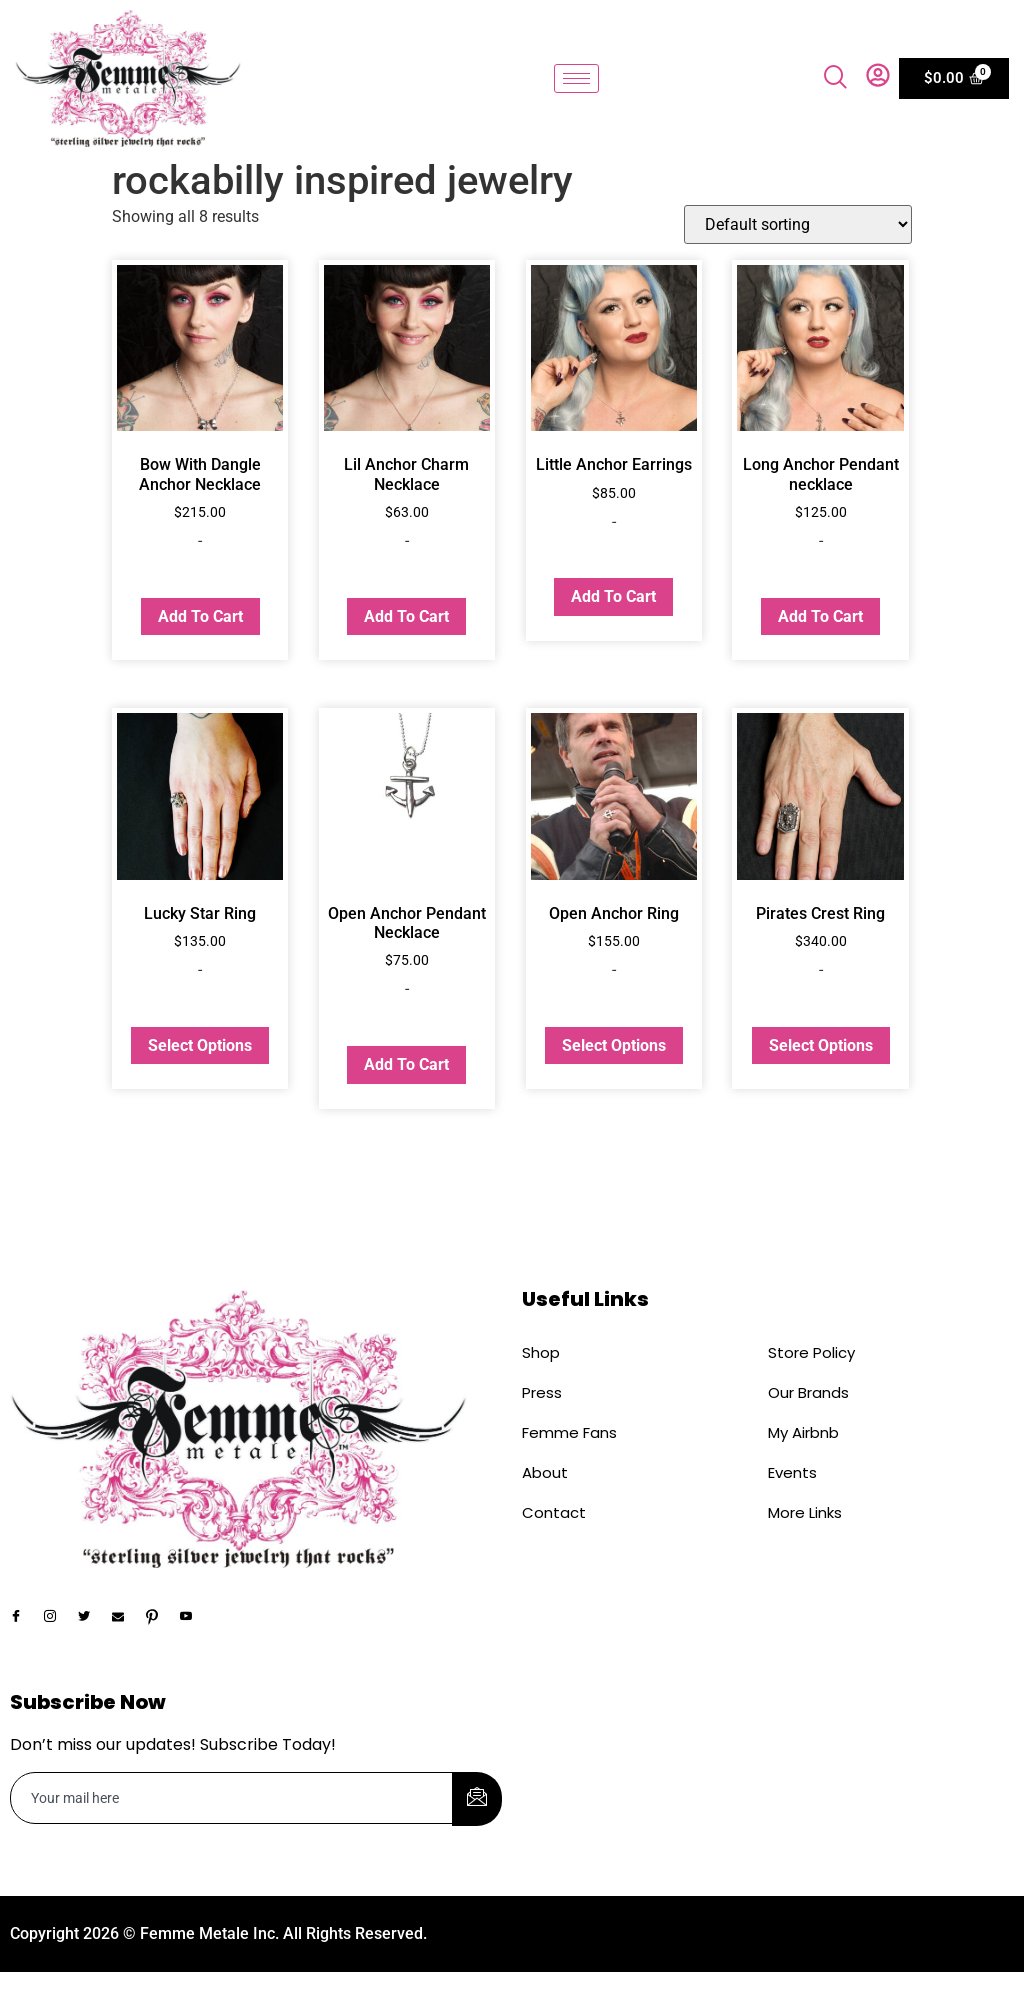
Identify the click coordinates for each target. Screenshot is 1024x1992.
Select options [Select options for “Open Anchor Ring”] (614, 1045)
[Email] (127, 1618)
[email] (232, 1798)
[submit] (477, 1799)
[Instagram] (59, 1618)
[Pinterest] (161, 1618)
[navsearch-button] (836, 79)
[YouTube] (195, 1618)
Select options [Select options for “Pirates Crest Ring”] (821, 1045)
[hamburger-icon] (576, 78)
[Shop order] (798, 224)
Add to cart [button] (200, 616)
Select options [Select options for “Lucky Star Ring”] (200, 1045)
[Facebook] (25, 1618)
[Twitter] (93, 1618)
